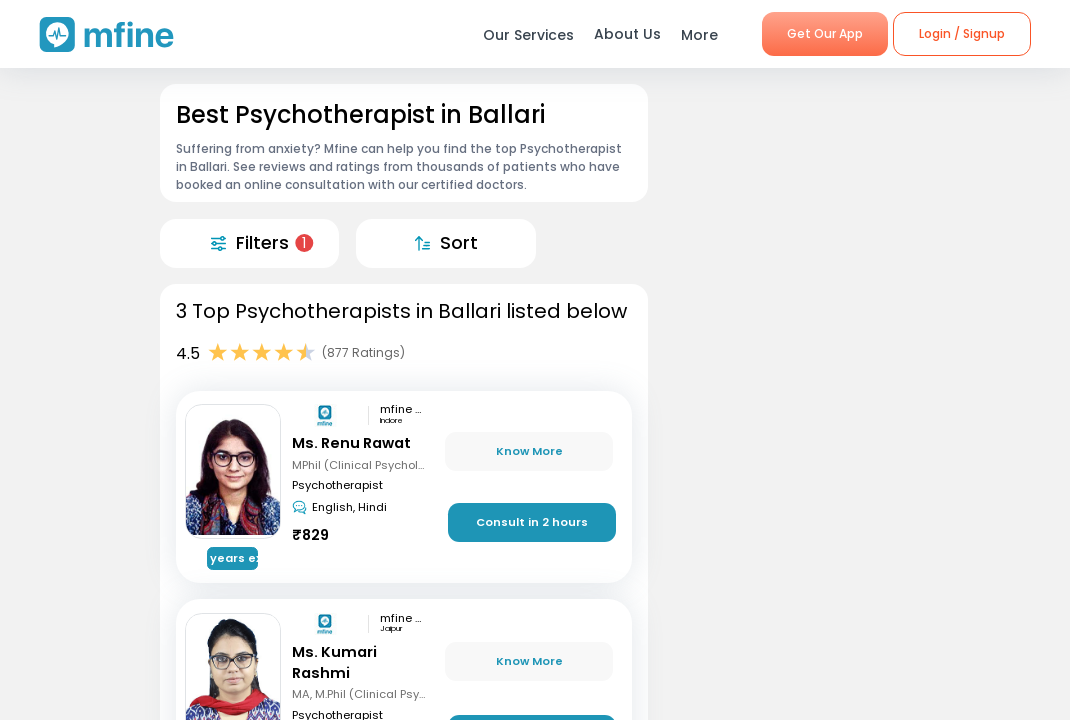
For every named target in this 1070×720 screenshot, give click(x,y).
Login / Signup (962, 33)
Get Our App (825, 33)
